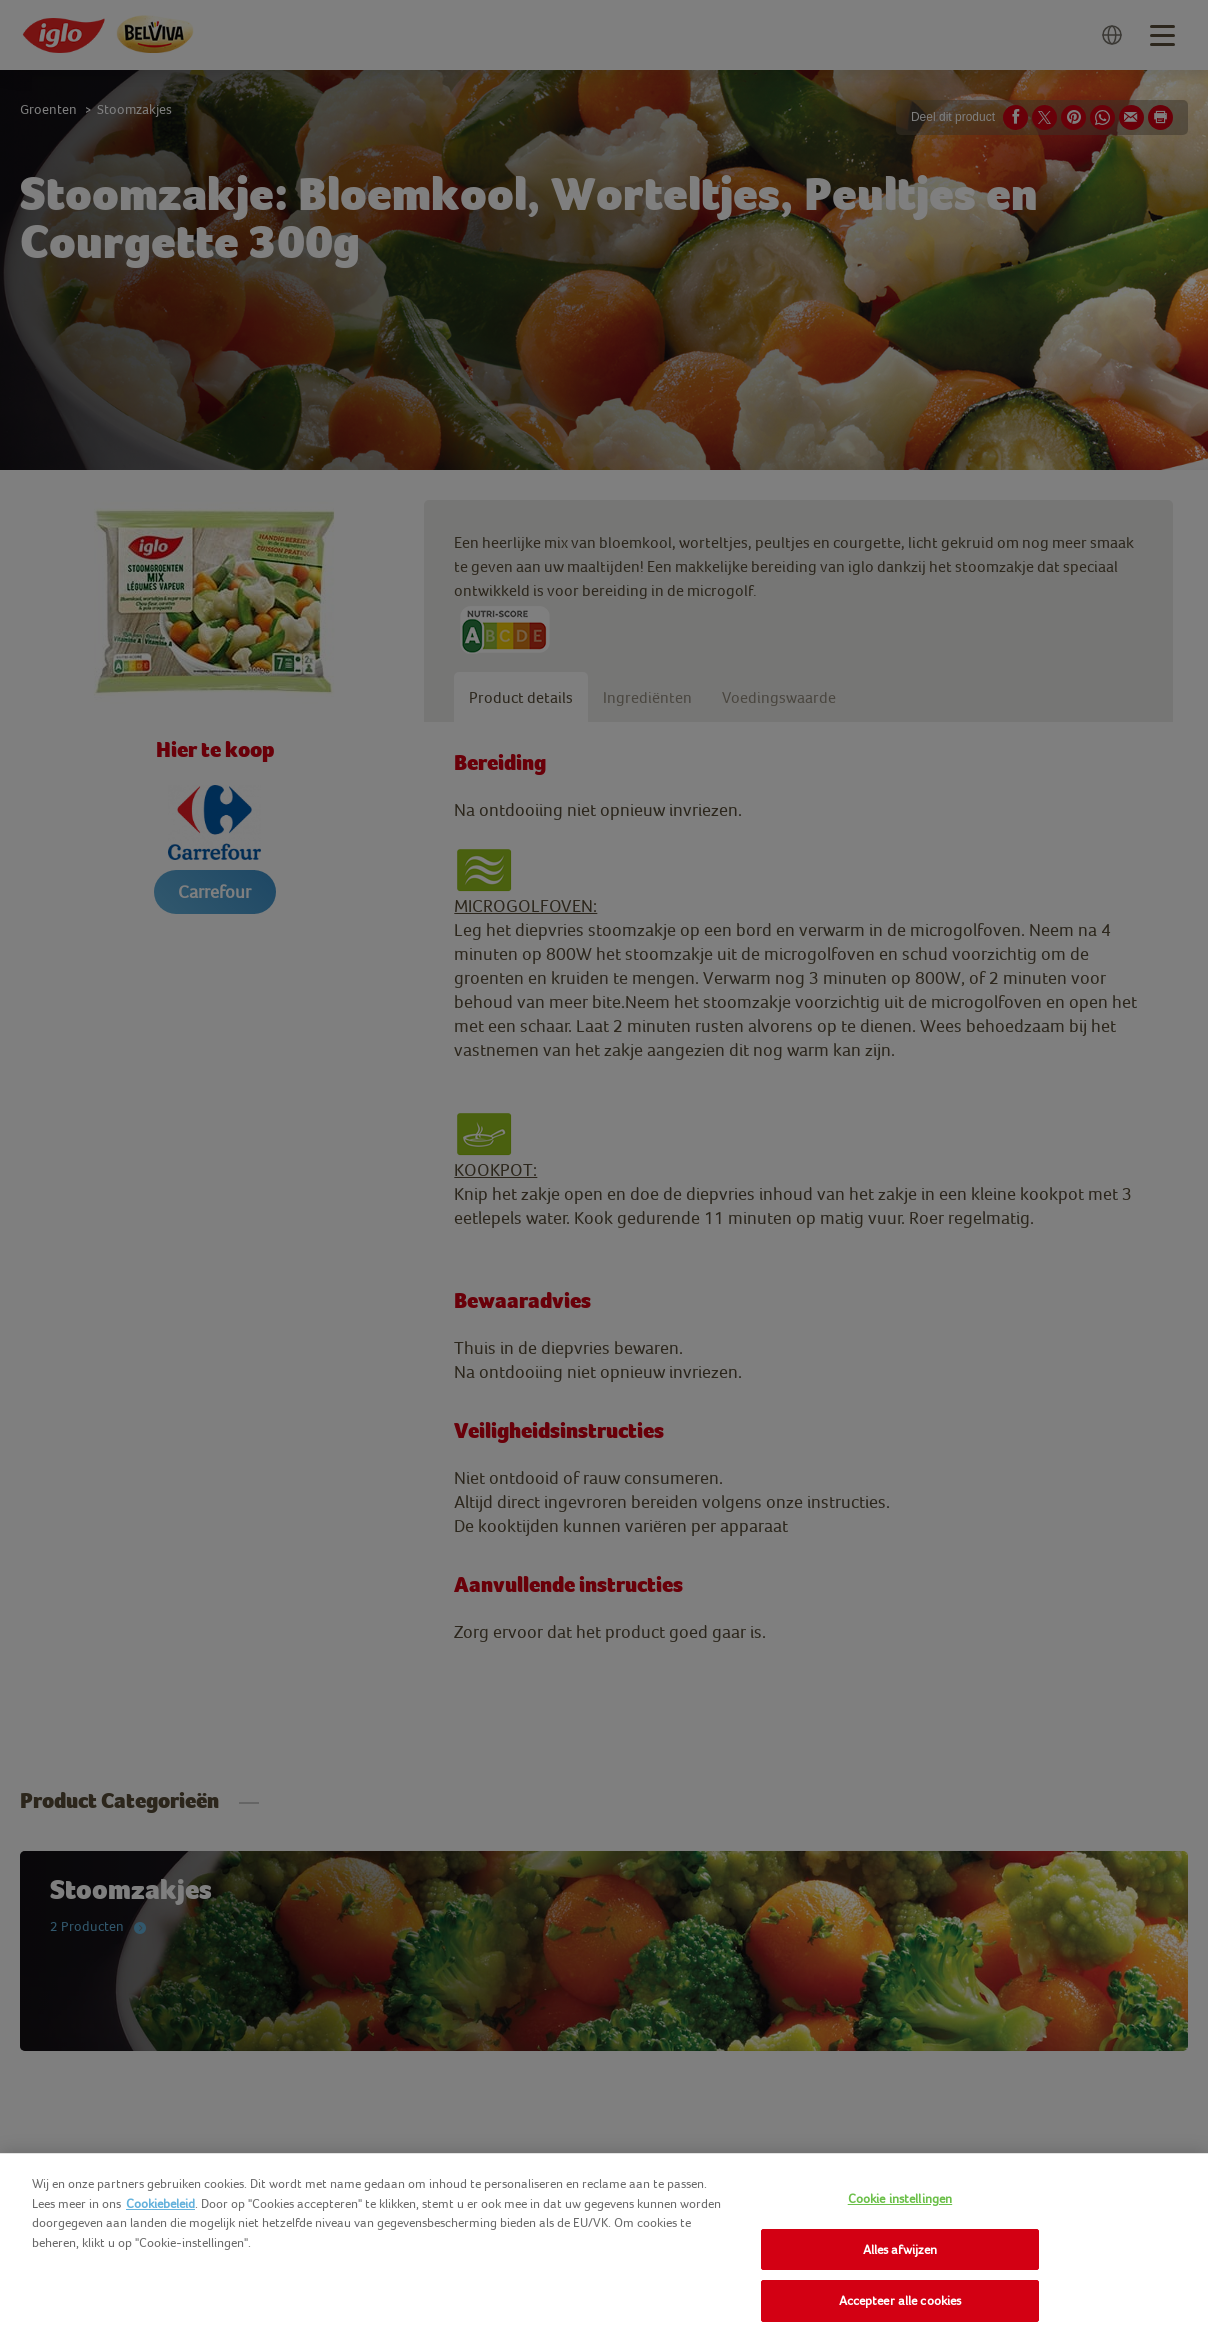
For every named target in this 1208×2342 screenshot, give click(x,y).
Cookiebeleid (160, 2203)
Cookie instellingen (900, 2198)
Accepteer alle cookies (900, 2300)
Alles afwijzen (900, 2249)
